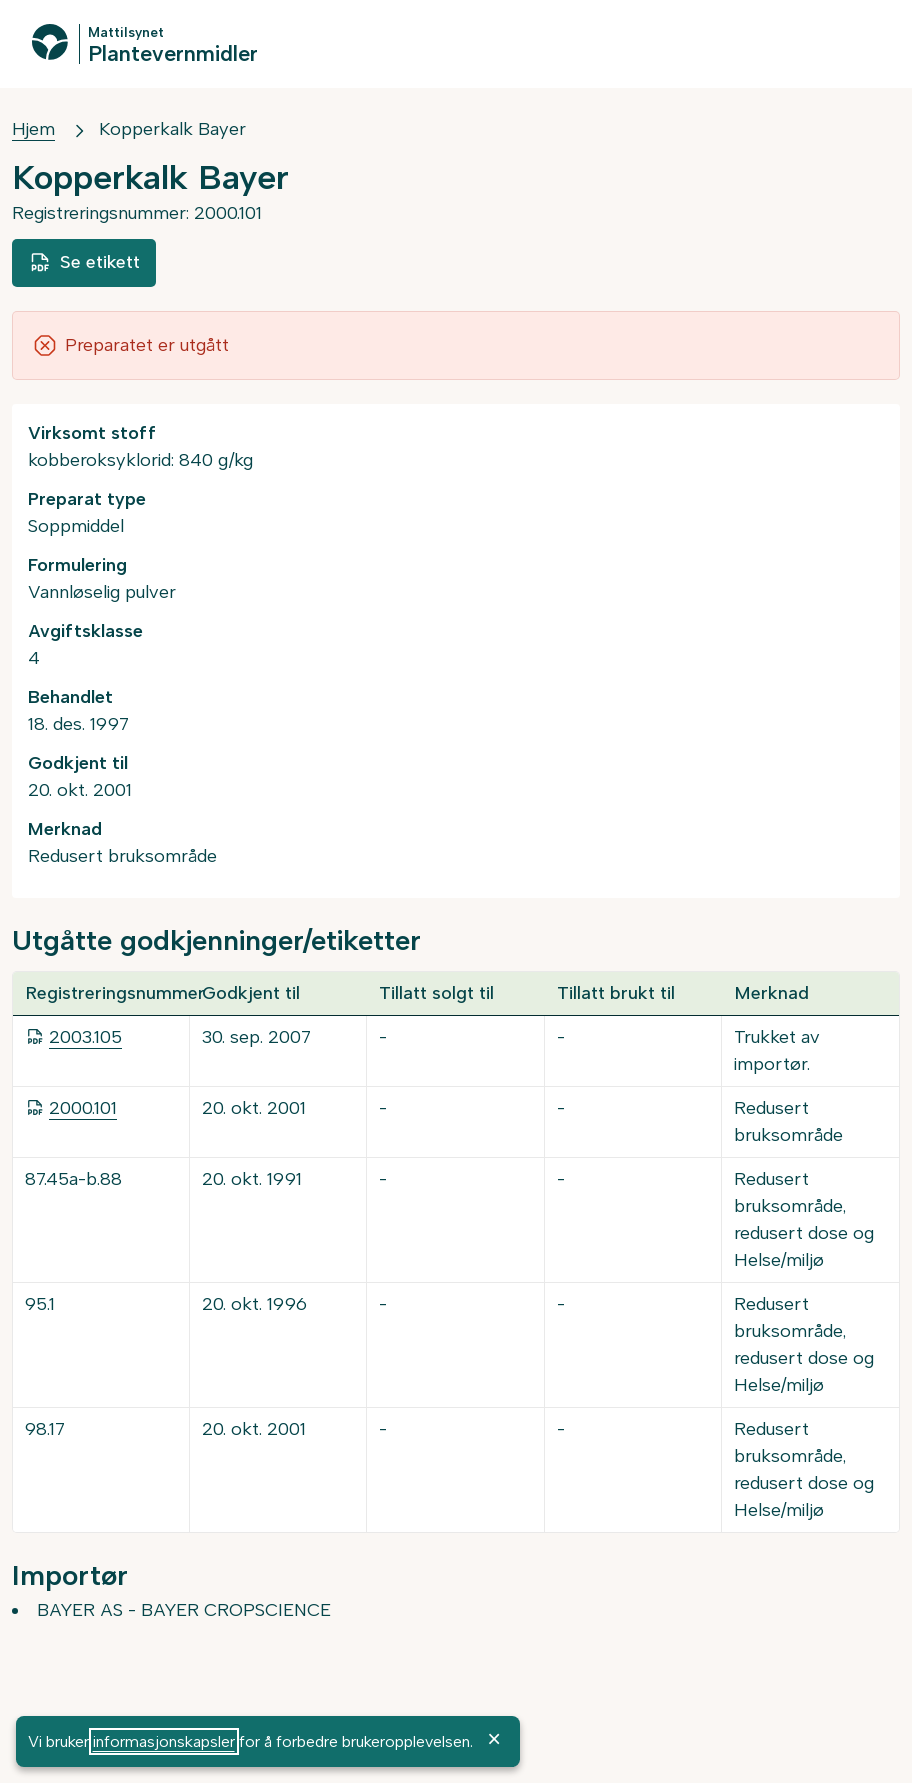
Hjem (33, 129)
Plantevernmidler (173, 52)
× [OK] (494, 1739)
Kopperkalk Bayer (172, 129)
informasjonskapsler (164, 1741)
